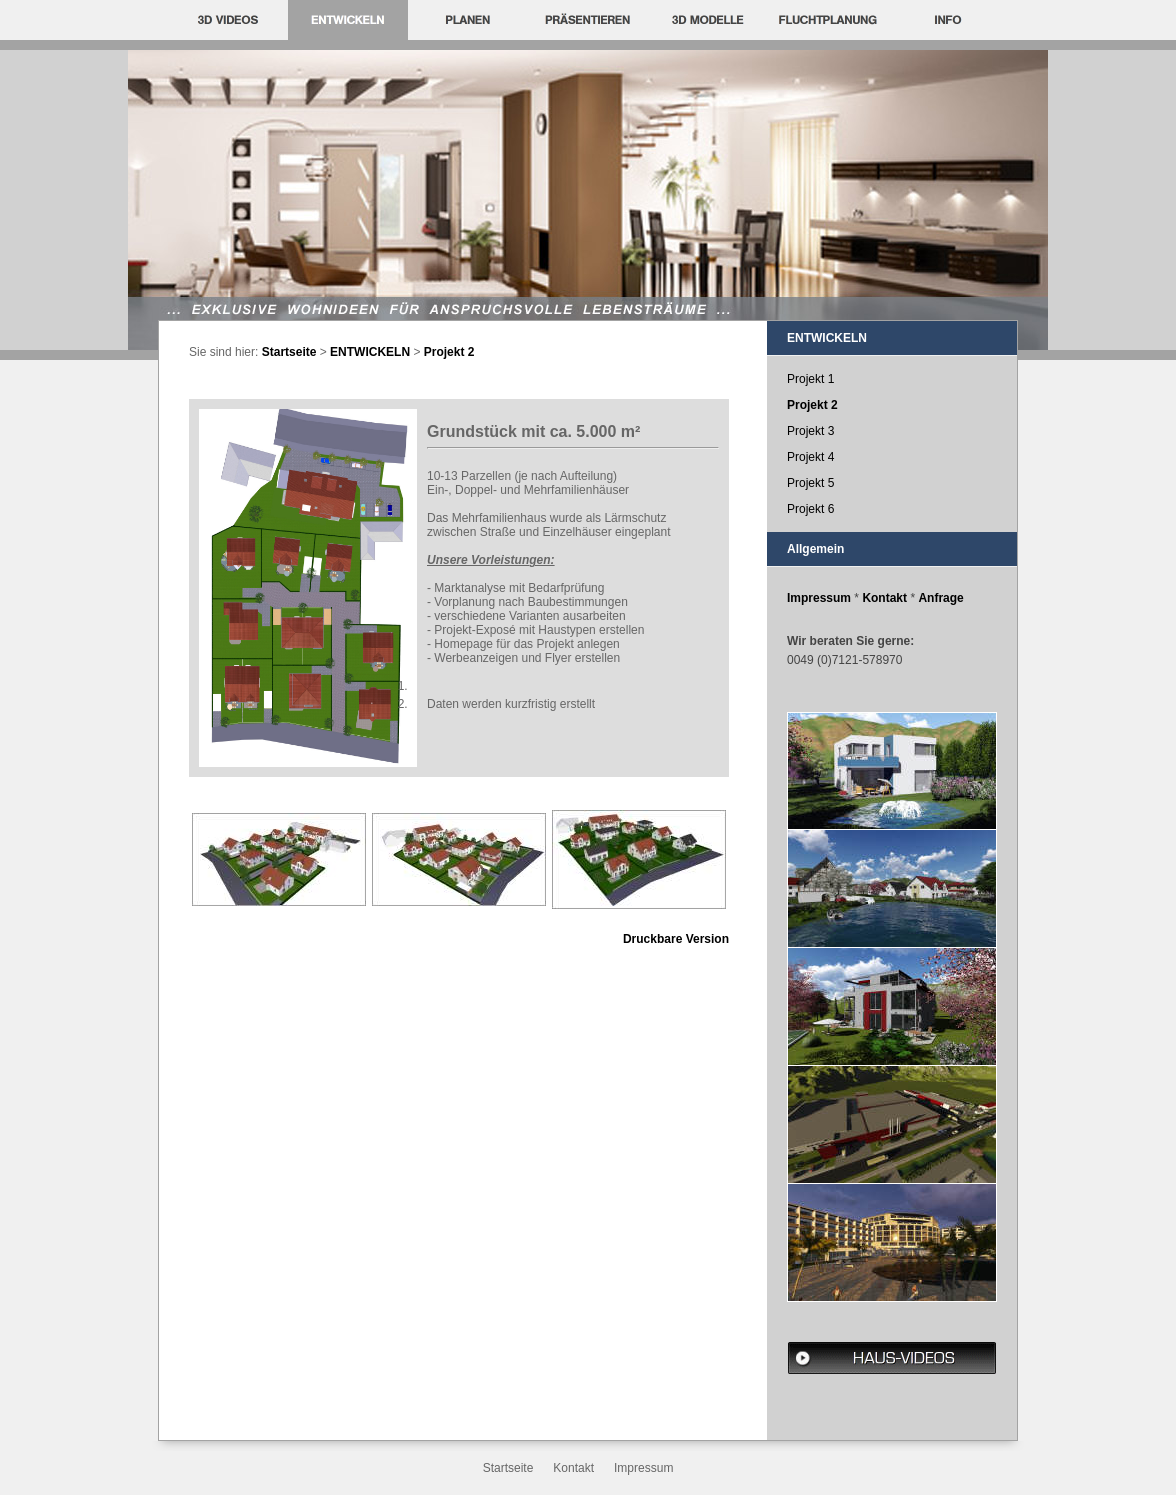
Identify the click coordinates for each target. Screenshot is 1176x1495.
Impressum (819, 598)
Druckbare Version (676, 939)
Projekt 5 (810, 483)
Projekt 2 (449, 352)
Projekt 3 (810, 431)
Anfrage (940, 598)
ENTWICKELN (370, 352)
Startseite (289, 352)
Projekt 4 (810, 457)
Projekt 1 (810, 379)
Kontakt (884, 598)
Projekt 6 (810, 509)
